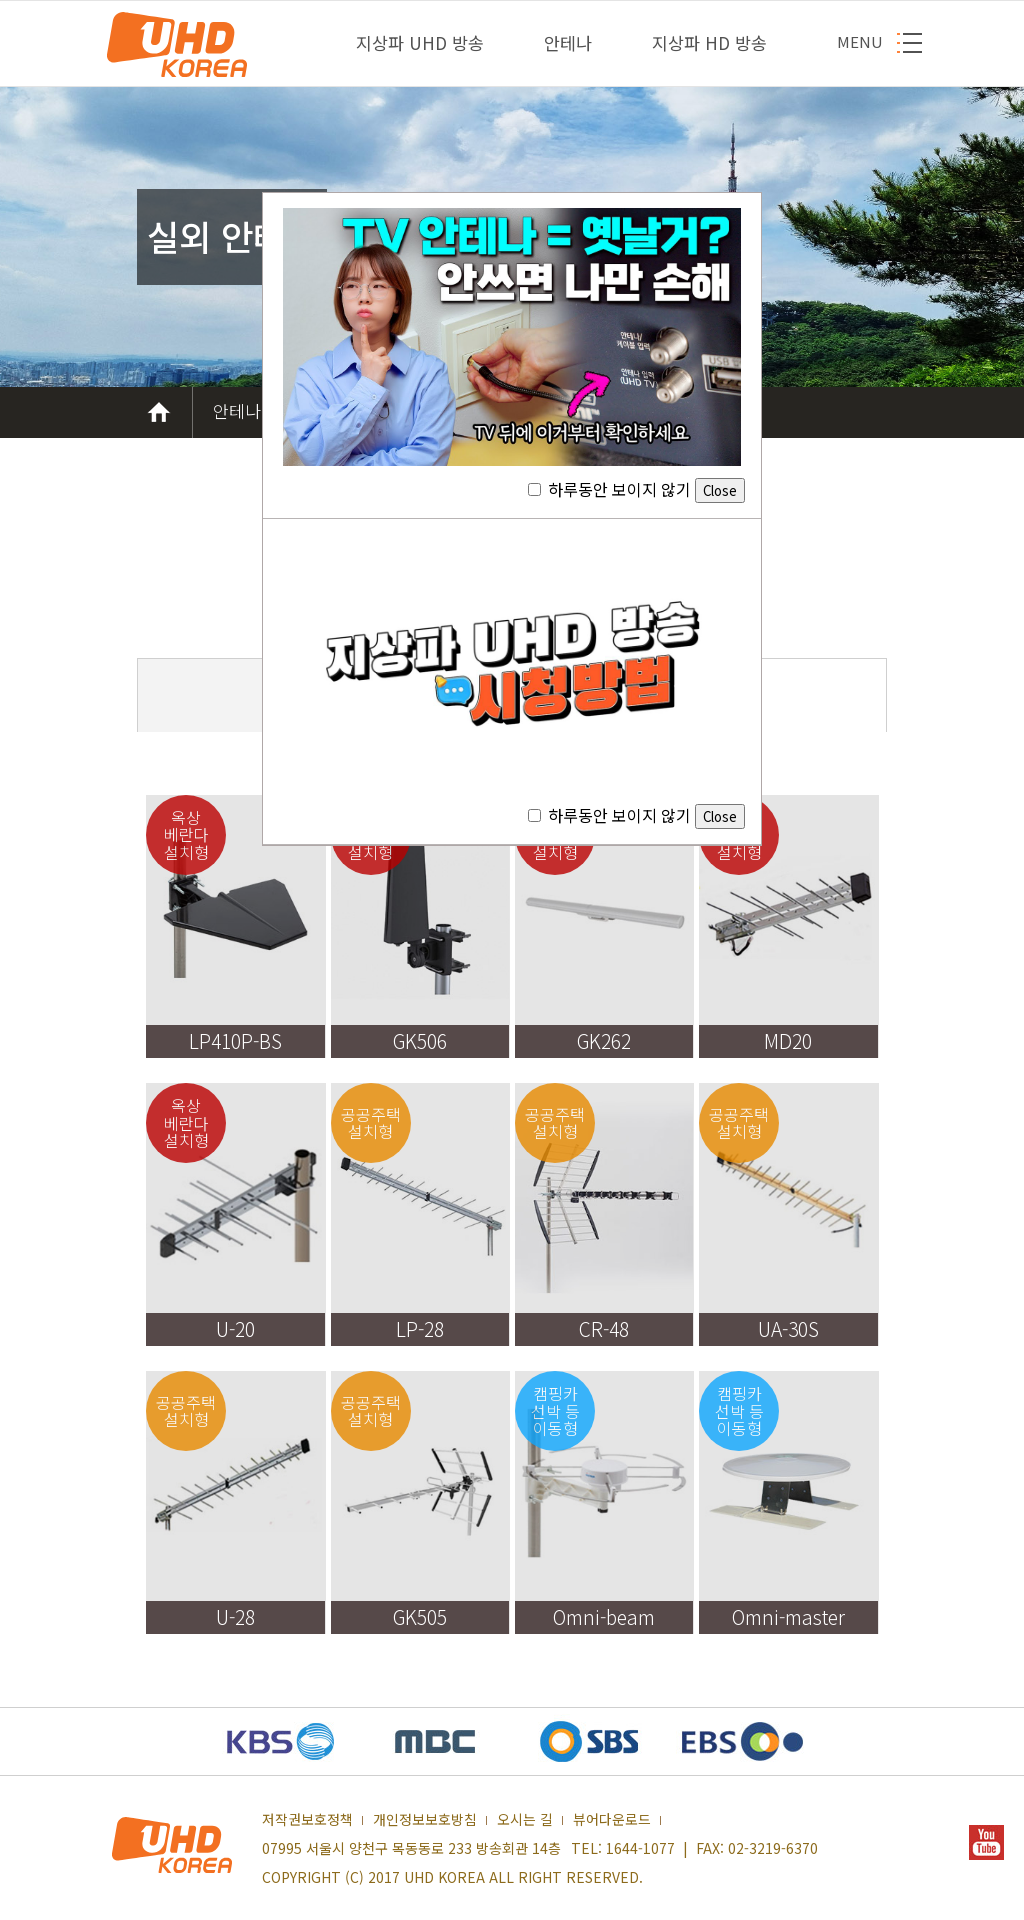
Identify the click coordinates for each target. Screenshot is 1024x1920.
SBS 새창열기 (589, 1741)
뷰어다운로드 (612, 1820)
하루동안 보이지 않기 (636, 489)
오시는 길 (525, 1820)
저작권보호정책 (307, 1820)
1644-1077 (640, 1848)
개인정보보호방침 (425, 1820)
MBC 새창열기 (435, 1741)
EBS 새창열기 (743, 1741)
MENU (860, 41)
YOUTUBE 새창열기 (986, 1842)
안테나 (568, 42)
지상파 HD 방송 (709, 42)
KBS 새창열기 (281, 1741)
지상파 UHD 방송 (420, 42)
